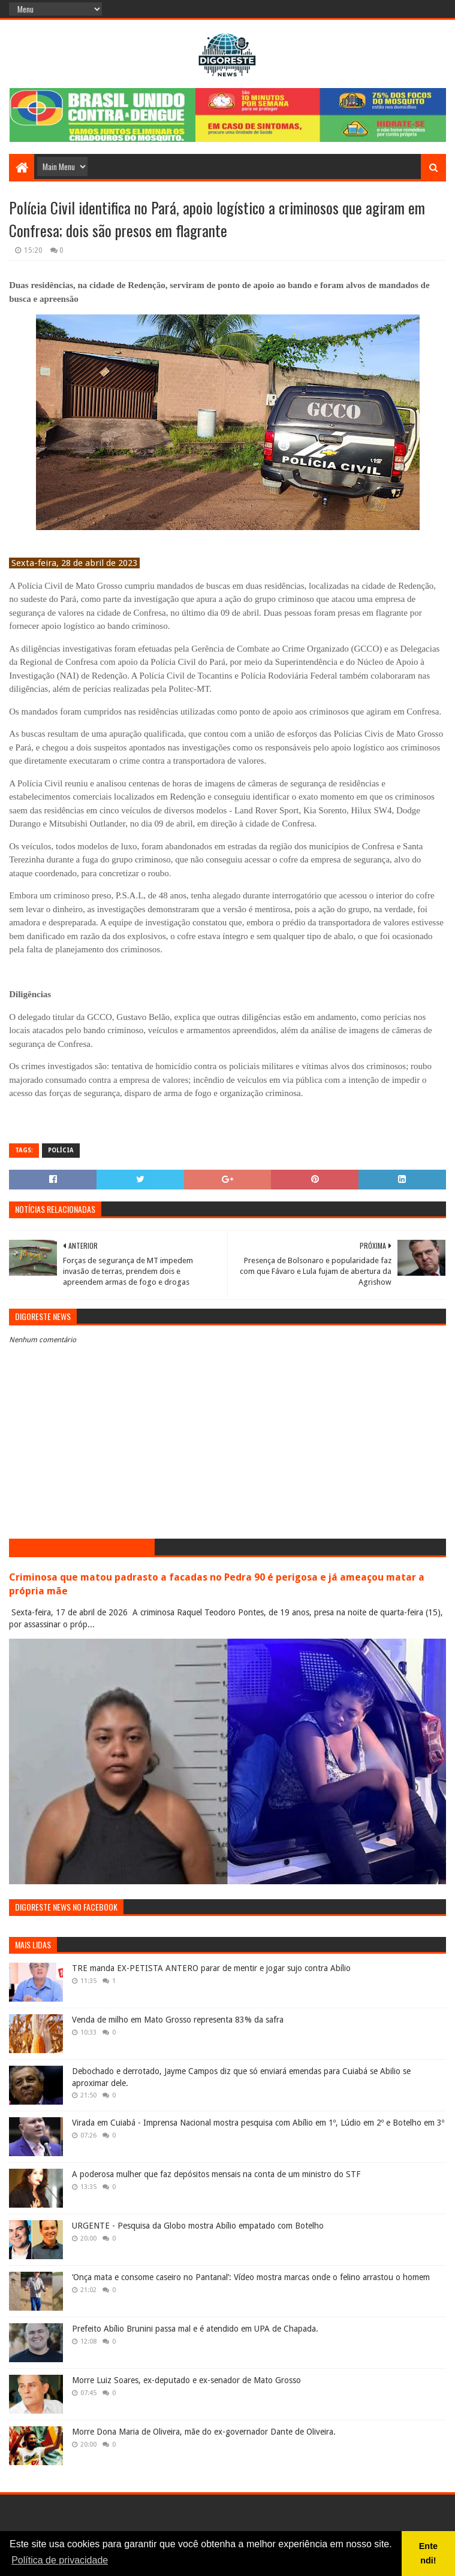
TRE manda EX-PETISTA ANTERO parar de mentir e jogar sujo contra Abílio (211, 1968)
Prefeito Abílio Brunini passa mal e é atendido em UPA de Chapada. (195, 2328)
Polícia (61, 1150)
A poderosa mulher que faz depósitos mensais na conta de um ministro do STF (216, 2174)
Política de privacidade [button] (59, 2560)
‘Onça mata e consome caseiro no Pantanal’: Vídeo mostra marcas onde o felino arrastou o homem (251, 2277)
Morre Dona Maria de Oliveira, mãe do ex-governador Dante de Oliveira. (204, 2431)
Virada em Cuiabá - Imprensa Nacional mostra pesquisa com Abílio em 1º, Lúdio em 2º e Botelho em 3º (258, 2122)
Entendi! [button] (428, 2553)
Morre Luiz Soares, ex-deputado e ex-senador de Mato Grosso (186, 2380)
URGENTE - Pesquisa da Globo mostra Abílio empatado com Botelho (198, 2225)
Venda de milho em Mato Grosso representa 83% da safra (178, 2019)
